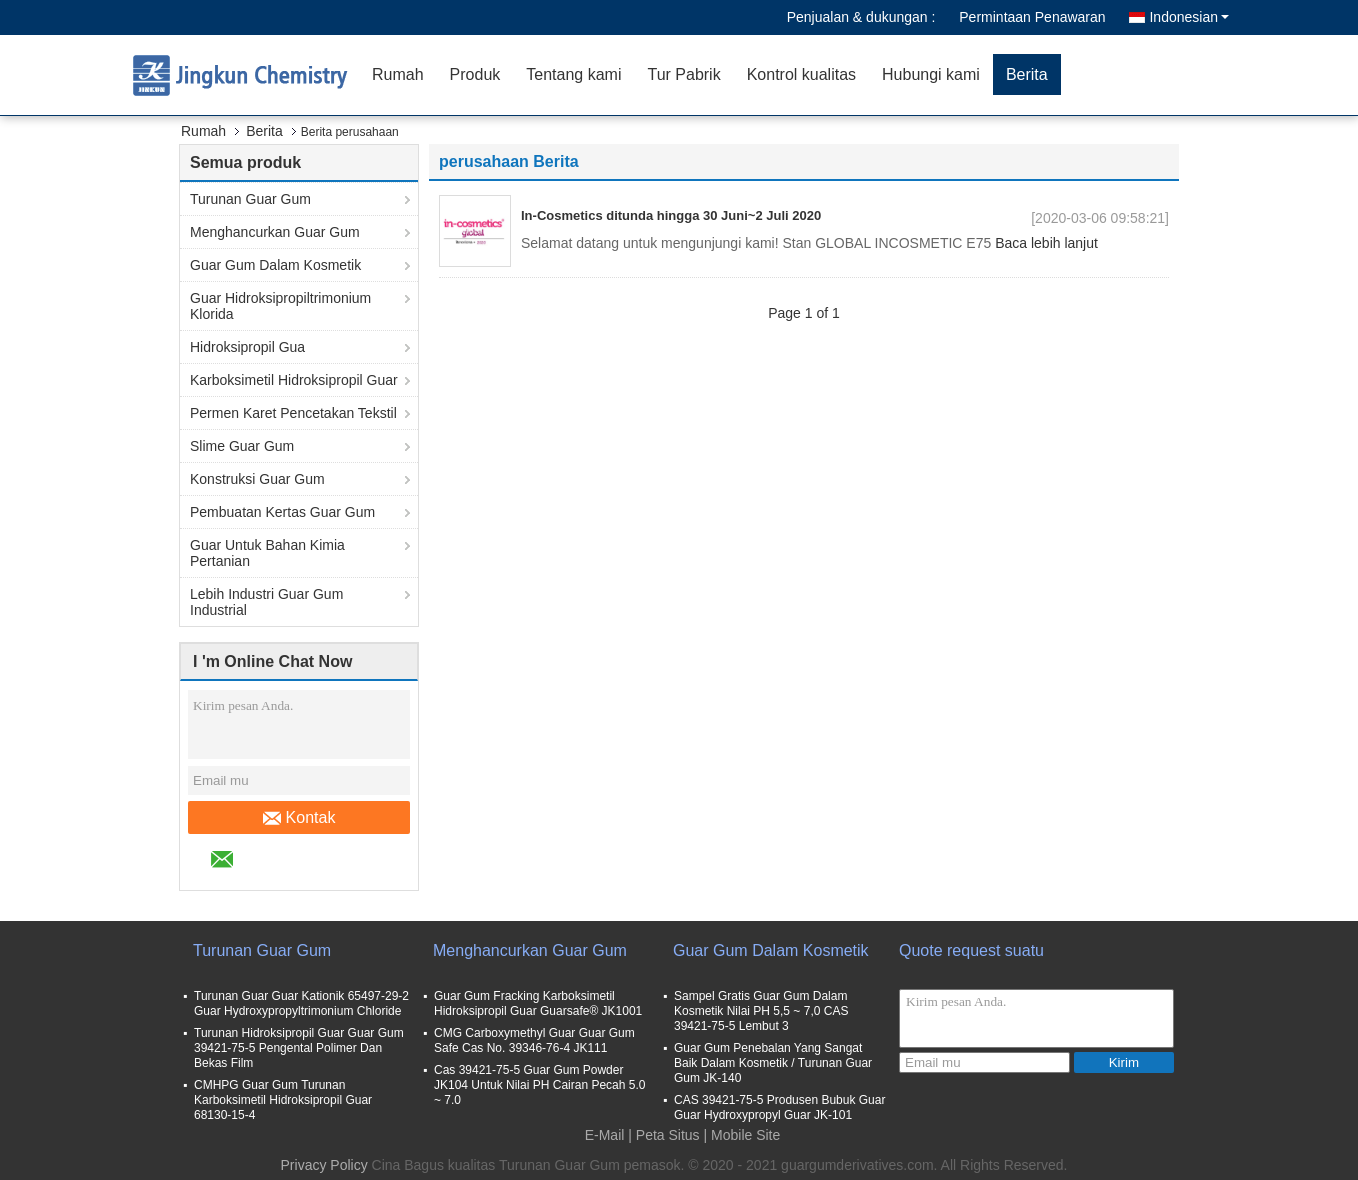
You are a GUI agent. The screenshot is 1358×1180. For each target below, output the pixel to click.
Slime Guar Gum (242, 446)
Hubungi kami (931, 74)
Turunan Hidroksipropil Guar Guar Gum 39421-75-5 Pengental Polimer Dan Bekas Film (299, 1048)
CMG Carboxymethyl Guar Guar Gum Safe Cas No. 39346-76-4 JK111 (534, 1040)
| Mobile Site (742, 1135)
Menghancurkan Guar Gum (275, 232)
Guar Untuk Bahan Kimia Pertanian (267, 553)
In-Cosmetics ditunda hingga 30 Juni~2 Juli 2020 (671, 215)
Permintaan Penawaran (1032, 17)
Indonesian (1189, 17)
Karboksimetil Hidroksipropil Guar (294, 380)
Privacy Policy (324, 1165)
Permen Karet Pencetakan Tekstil (293, 413)
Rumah (398, 74)
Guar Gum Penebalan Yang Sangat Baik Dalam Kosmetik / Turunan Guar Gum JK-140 (773, 1063)
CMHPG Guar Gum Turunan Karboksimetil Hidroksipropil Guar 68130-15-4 (283, 1100)
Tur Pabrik (683, 74)
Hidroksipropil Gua (247, 347)
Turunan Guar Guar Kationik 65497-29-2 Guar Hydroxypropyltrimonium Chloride (301, 1003)
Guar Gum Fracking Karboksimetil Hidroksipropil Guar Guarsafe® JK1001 (538, 1003)
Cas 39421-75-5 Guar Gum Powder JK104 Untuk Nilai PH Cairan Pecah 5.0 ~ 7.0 (539, 1085)
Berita (1027, 74)
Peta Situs (668, 1135)
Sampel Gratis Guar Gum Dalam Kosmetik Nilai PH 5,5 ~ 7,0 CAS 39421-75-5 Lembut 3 (761, 1011)
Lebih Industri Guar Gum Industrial (266, 602)
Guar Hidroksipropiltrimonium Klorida (280, 306)
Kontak (299, 818)
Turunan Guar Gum (250, 199)
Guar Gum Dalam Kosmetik (275, 265)
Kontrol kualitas (801, 74)
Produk (475, 74)
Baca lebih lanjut (1046, 243)
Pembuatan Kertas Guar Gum (282, 512)
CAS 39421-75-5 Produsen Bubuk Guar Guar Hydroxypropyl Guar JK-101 (779, 1107)
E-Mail (605, 1135)
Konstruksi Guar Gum (257, 479)
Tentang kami (573, 74)
